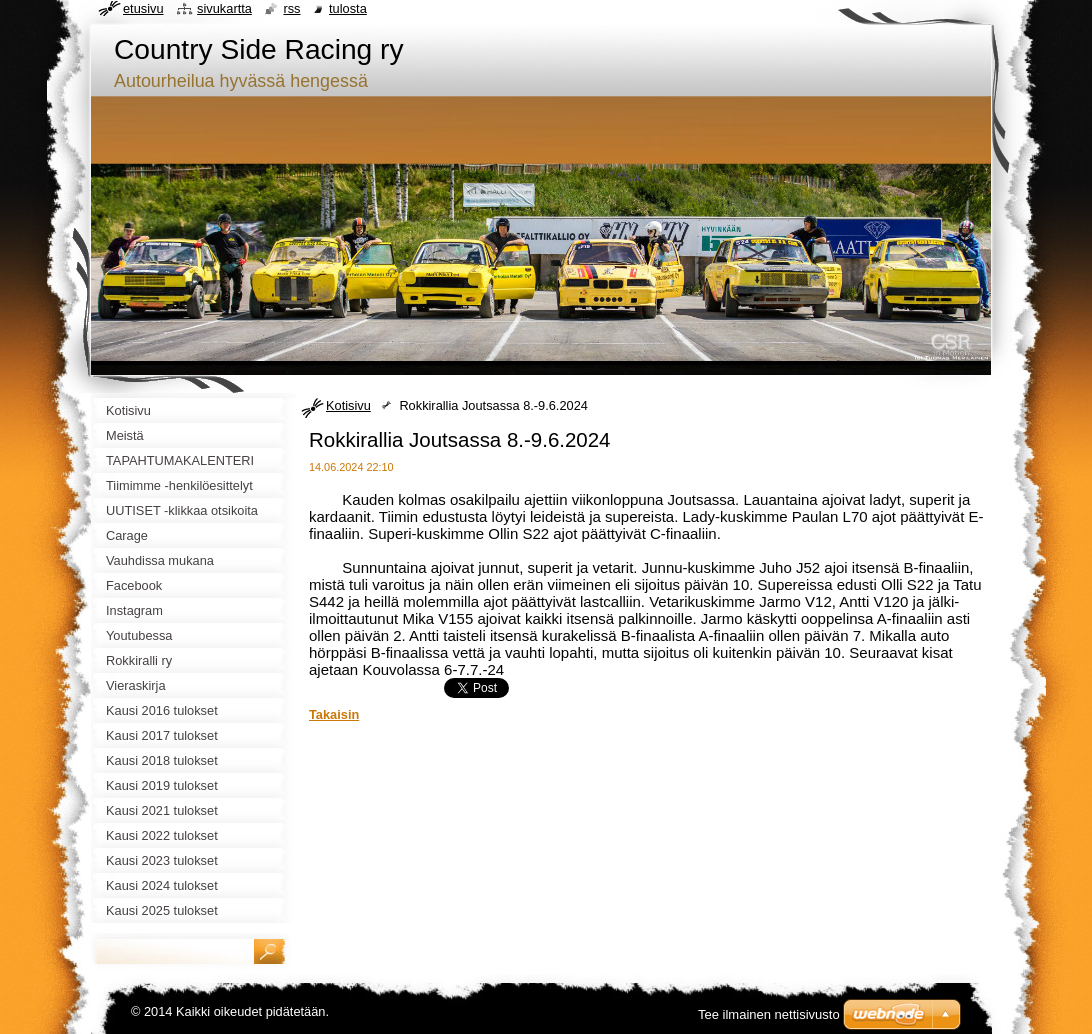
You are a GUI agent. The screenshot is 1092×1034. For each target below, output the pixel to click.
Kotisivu (348, 405)
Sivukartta (224, 8)
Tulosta (348, 8)
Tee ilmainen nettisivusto (769, 1014)
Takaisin (334, 714)
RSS (291, 8)
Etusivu (143, 8)
